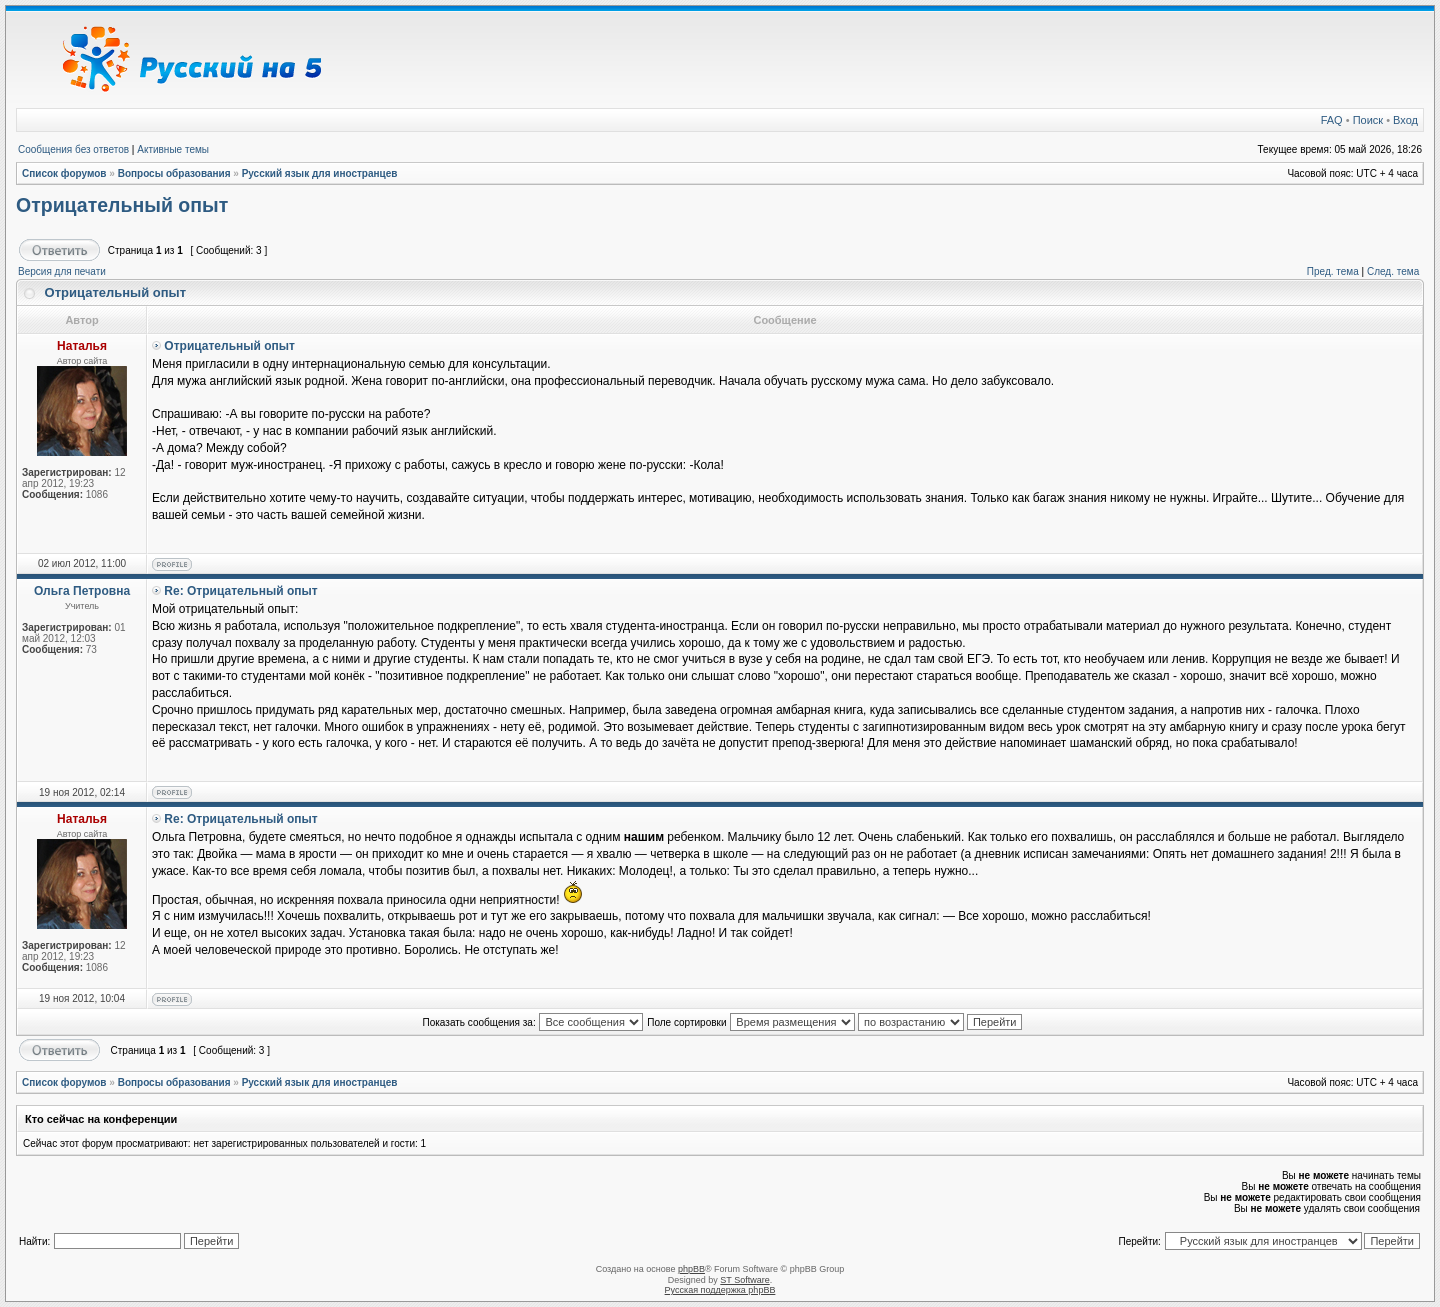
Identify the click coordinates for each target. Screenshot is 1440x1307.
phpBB (691, 1269)
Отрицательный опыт (122, 205)
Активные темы (173, 149)
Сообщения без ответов (73, 149)
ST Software (744, 1280)
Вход (1405, 120)
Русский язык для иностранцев (320, 173)
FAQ (1332, 120)
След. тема (1393, 271)
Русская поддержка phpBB (720, 1290)
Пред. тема (1333, 271)
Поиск (1368, 120)
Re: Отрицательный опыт (240, 591)
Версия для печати (62, 271)
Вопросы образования (174, 173)
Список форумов (64, 173)
